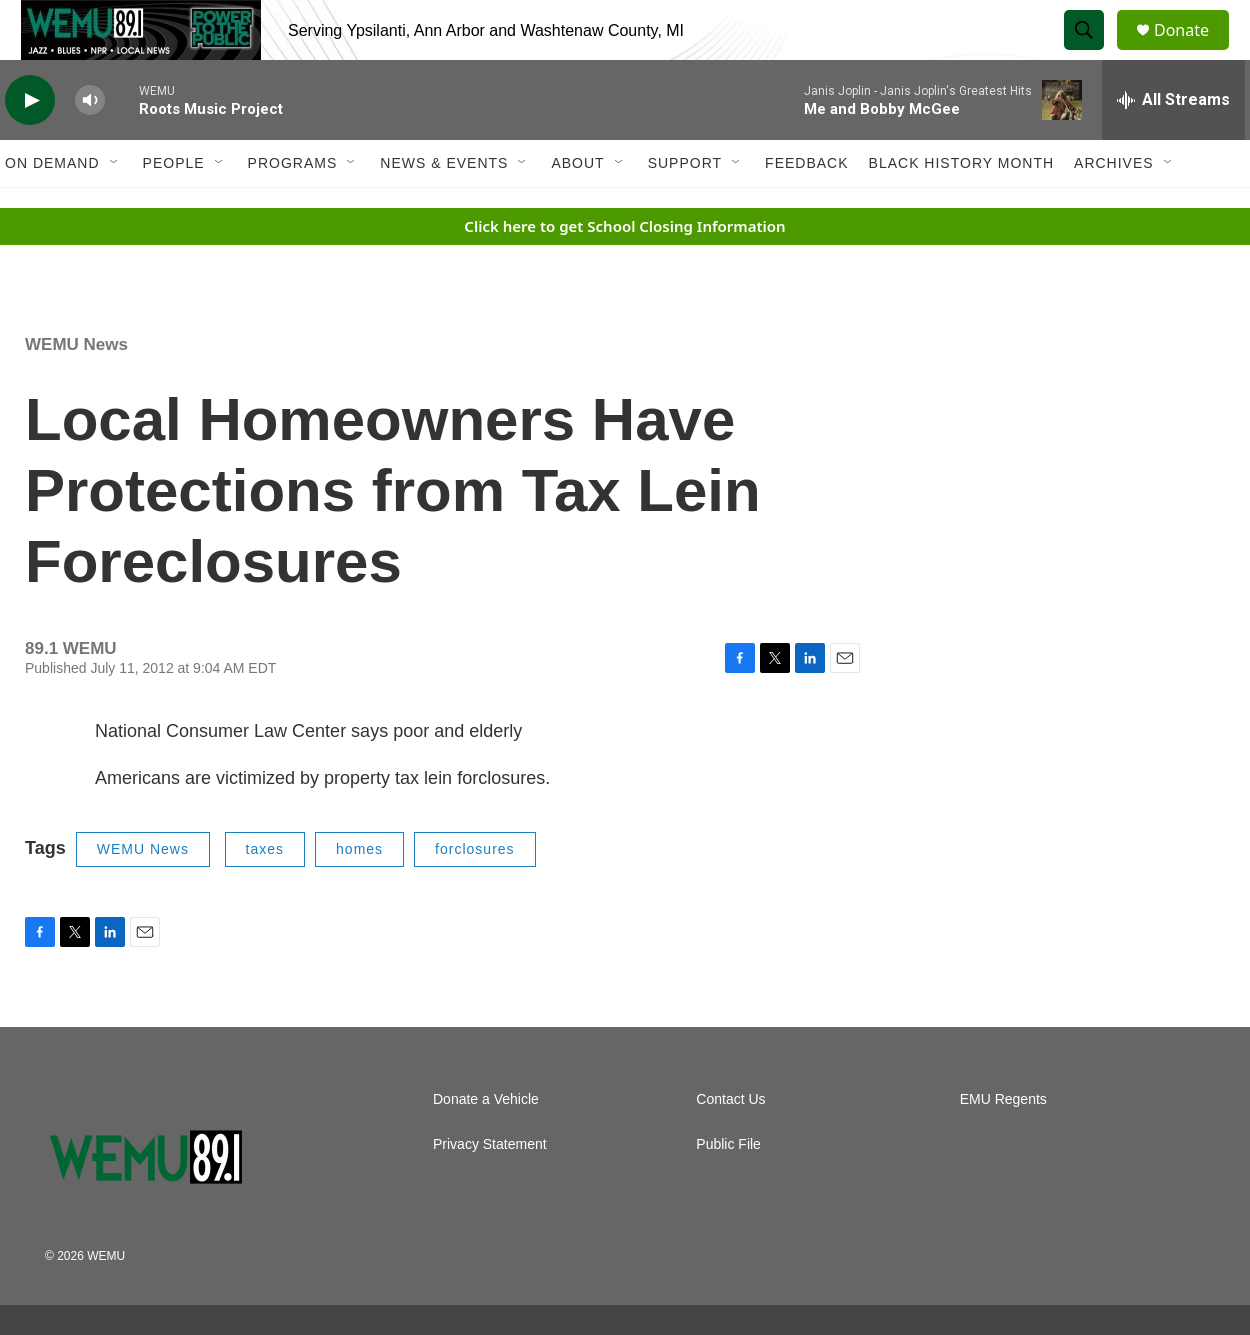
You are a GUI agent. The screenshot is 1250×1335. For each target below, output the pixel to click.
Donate (1194, 52)
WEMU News (76, 389)
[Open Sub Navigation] (115, 208)
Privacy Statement (490, 1189)
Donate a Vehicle (486, 1144)
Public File (728, 1189)
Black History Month (961, 208)
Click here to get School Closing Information (624, 271)
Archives (1114, 208)
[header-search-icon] (1093, 53)
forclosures (474, 894)
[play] (30, 145)
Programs (293, 208)
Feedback (806, 208)
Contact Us (730, 1144)
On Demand (52, 208)
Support (685, 208)
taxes (265, 894)
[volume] (90, 145)
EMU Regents (1003, 1144)
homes (359, 894)
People (174, 208)
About (577, 208)
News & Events (444, 208)
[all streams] (1173, 145)
